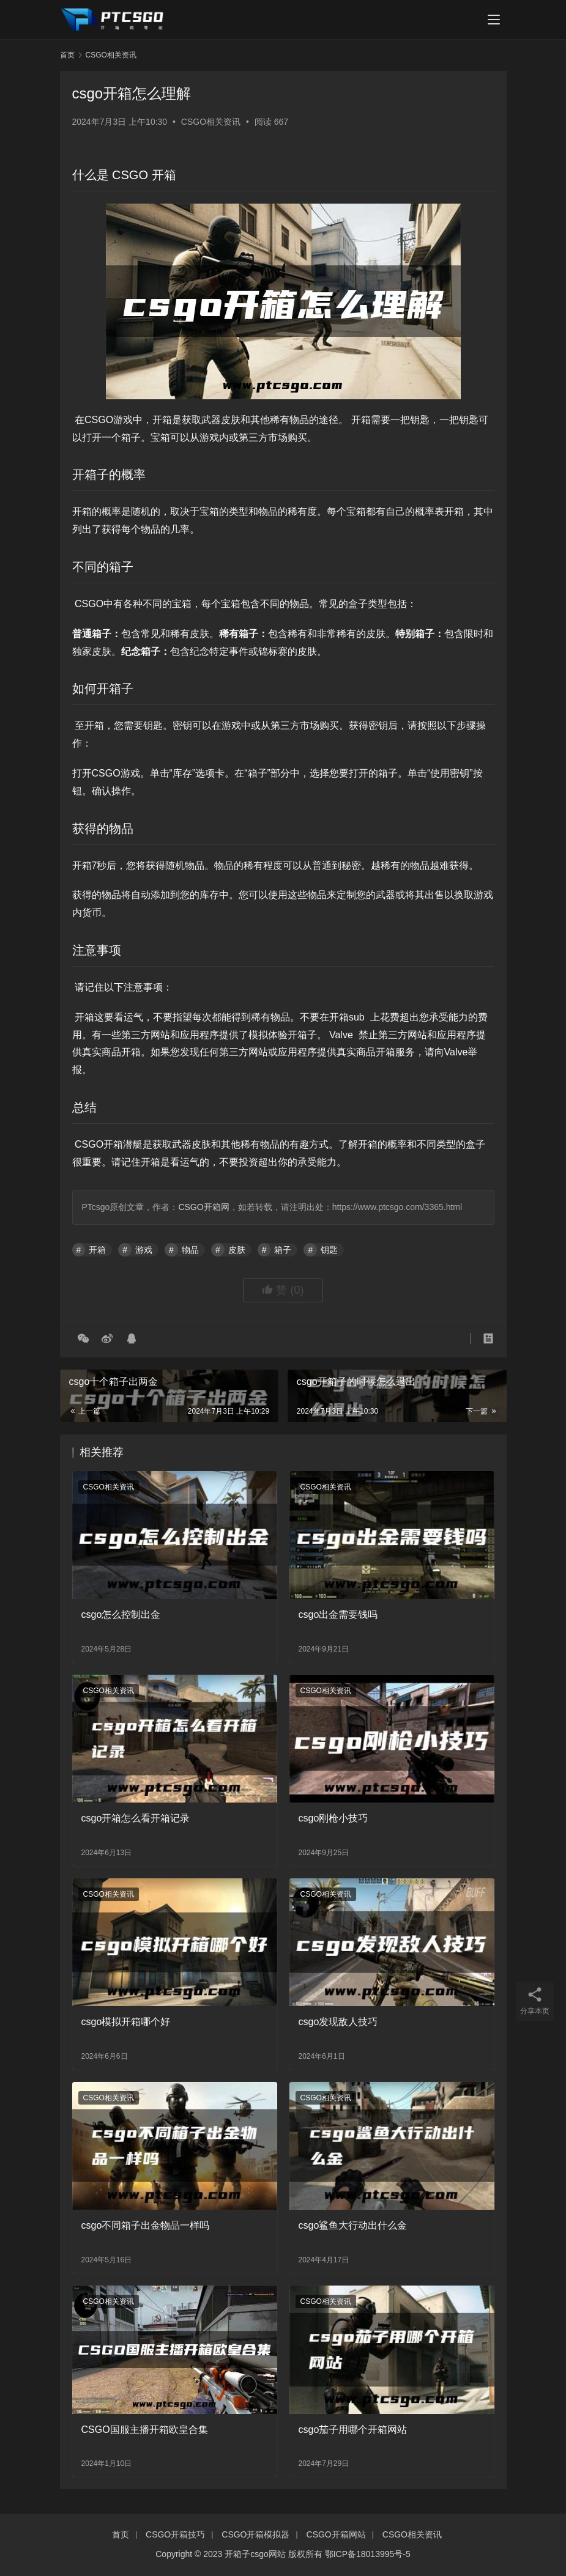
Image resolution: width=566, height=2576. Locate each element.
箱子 (282, 1250)
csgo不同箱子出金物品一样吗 (145, 2225)
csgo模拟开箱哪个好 (126, 2022)
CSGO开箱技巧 (175, 2534)
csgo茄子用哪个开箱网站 (353, 2429)
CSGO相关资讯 (210, 122)
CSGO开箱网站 (336, 2534)
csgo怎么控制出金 (121, 1614)
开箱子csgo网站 (255, 2554)
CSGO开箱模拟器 (255, 2534)
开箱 (97, 1250)
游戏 (143, 1250)
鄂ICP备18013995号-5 (368, 2554)
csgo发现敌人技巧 (338, 2022)
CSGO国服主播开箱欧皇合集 (144, 2429)
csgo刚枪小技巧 (333, 1818)
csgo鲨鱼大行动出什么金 (353, 2225)
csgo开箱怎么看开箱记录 (135, 1818)
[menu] (494, 20)
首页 (67, 55)
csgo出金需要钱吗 (338, 1614)
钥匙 (329, 1250)
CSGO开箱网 (203, 1207)
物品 (190, 1250)
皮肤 (236, 1250)
